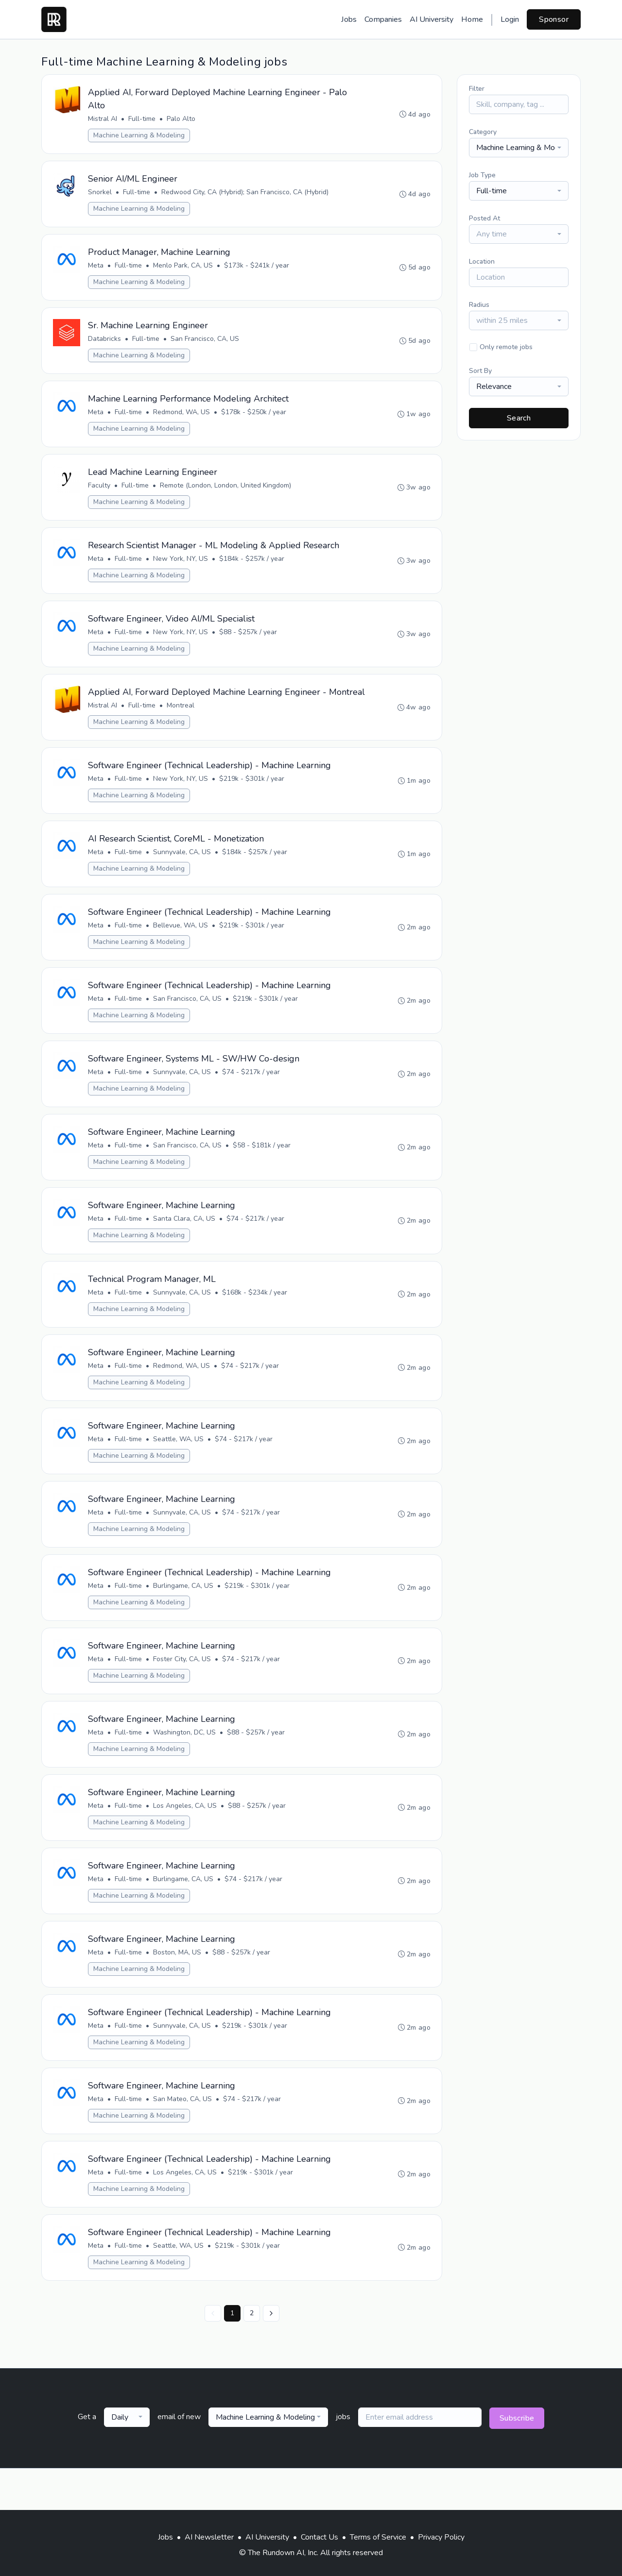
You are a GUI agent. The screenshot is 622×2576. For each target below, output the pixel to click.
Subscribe (517, 2460)
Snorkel (100, 193)
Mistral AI (103, 119)
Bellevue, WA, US (181, 949)
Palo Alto (181, 119)
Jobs (349, 19)
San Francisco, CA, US (205, 342)
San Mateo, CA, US (183, 2138)
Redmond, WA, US (182, 416)
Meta (96, 267)
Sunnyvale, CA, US (182, 875)
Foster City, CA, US (182, 1692)
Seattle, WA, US (179, 1469)
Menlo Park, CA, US (183, 267)
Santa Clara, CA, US (185, 1246)
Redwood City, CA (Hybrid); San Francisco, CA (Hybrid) (245, 193)
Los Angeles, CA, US (185, 1841)
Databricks (104, 342)
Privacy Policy (441, 2537)
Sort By (480, 370)
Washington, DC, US (185, 1766)
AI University (431, 19)
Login (510, 19)
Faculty (99, 490)
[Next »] (271, 2355)
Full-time (142, 119)
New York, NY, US (181, 565)
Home (472, 19)
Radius (479, 304)
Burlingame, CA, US (184, 1618)
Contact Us (319, 2537)
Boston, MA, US (178, 1989)
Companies (383, 19)
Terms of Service (378, 2537)
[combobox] (519, 147)
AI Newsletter (209, 2537)
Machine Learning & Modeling (139, 135)
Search (519, 418)
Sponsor (554, 19)
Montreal (181, 726)
